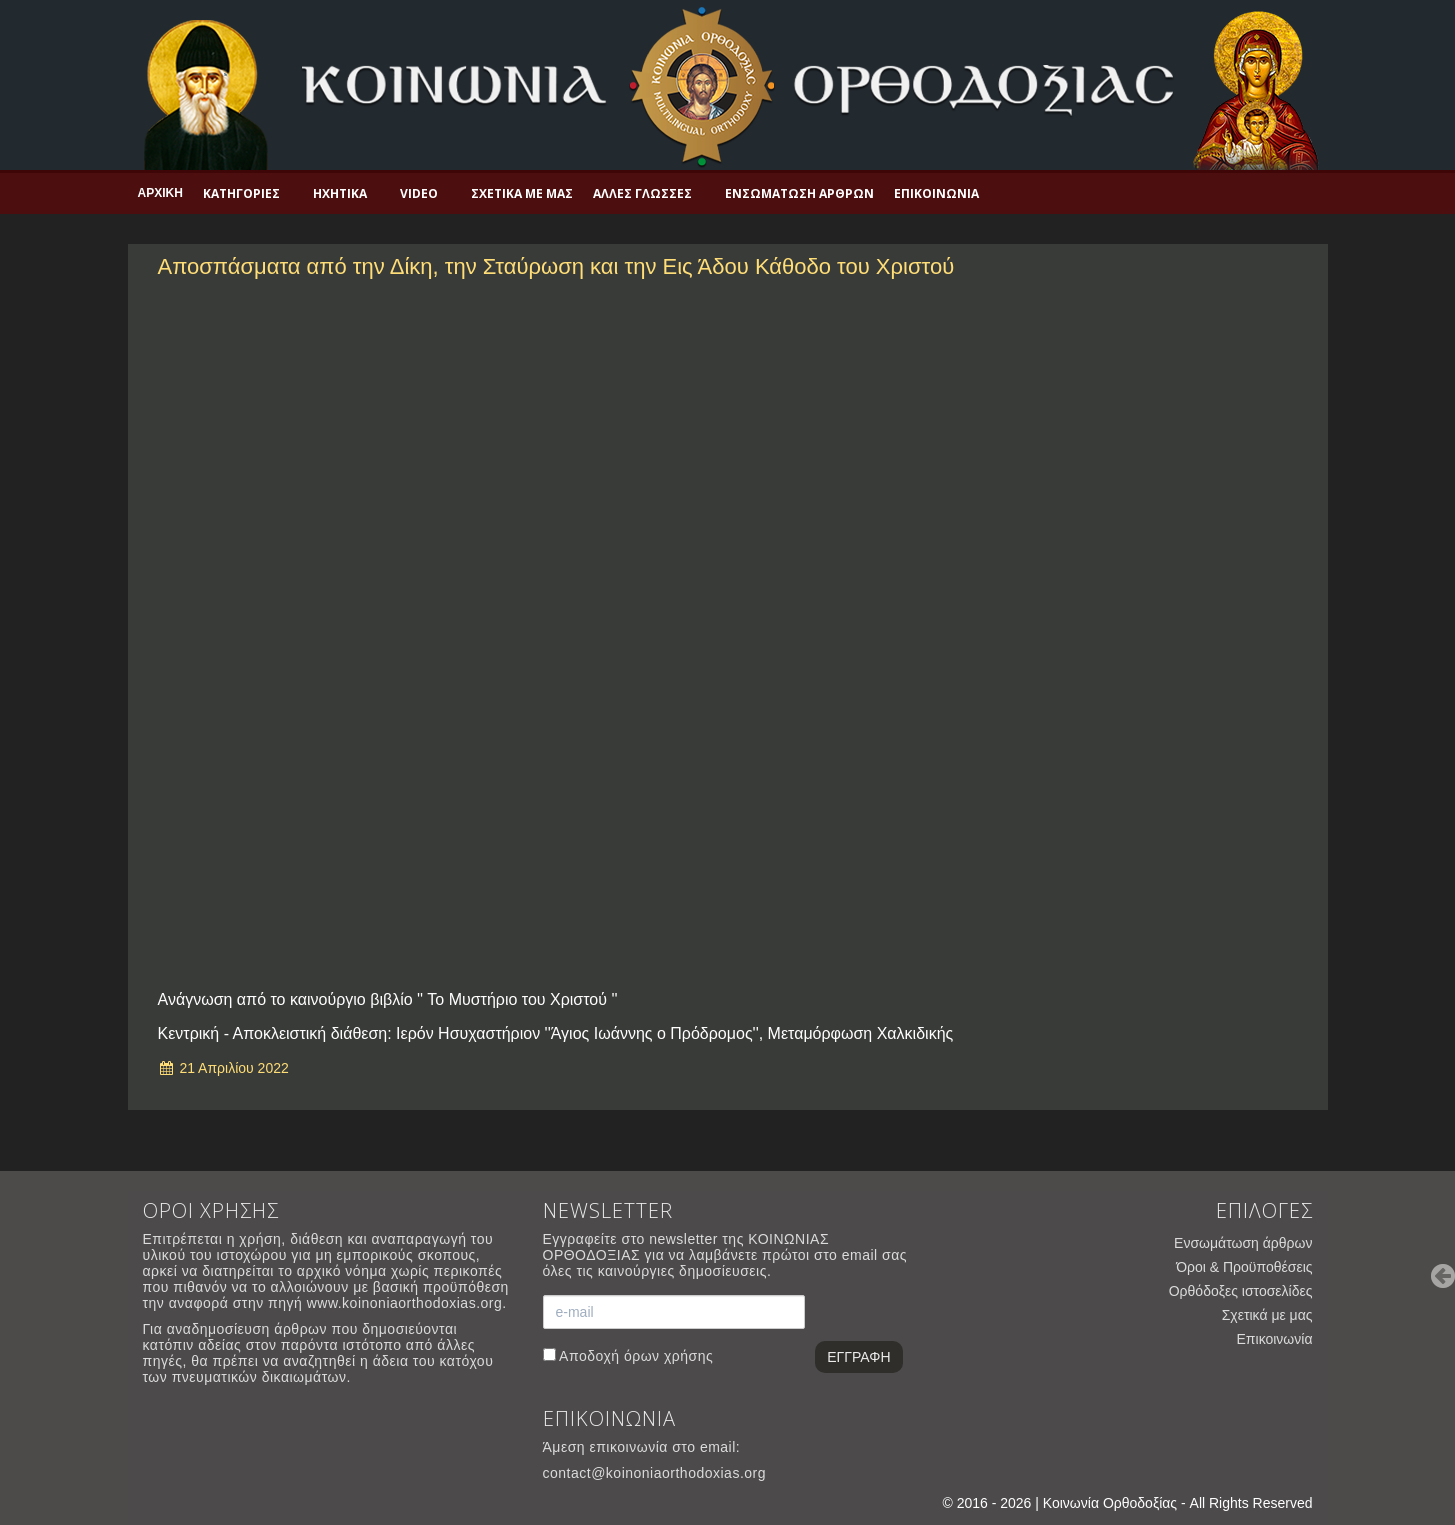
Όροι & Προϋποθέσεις (1244, 1267)
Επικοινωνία (936, 193)
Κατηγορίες (241, 193)
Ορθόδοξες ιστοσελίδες (1241, 1291)
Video (419, 193)
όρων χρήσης (668, 1356)
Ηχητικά (340, 193)
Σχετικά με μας (522, 193)
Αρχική (160, 193)
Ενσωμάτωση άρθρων (799, 193)
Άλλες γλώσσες (642, 193)
